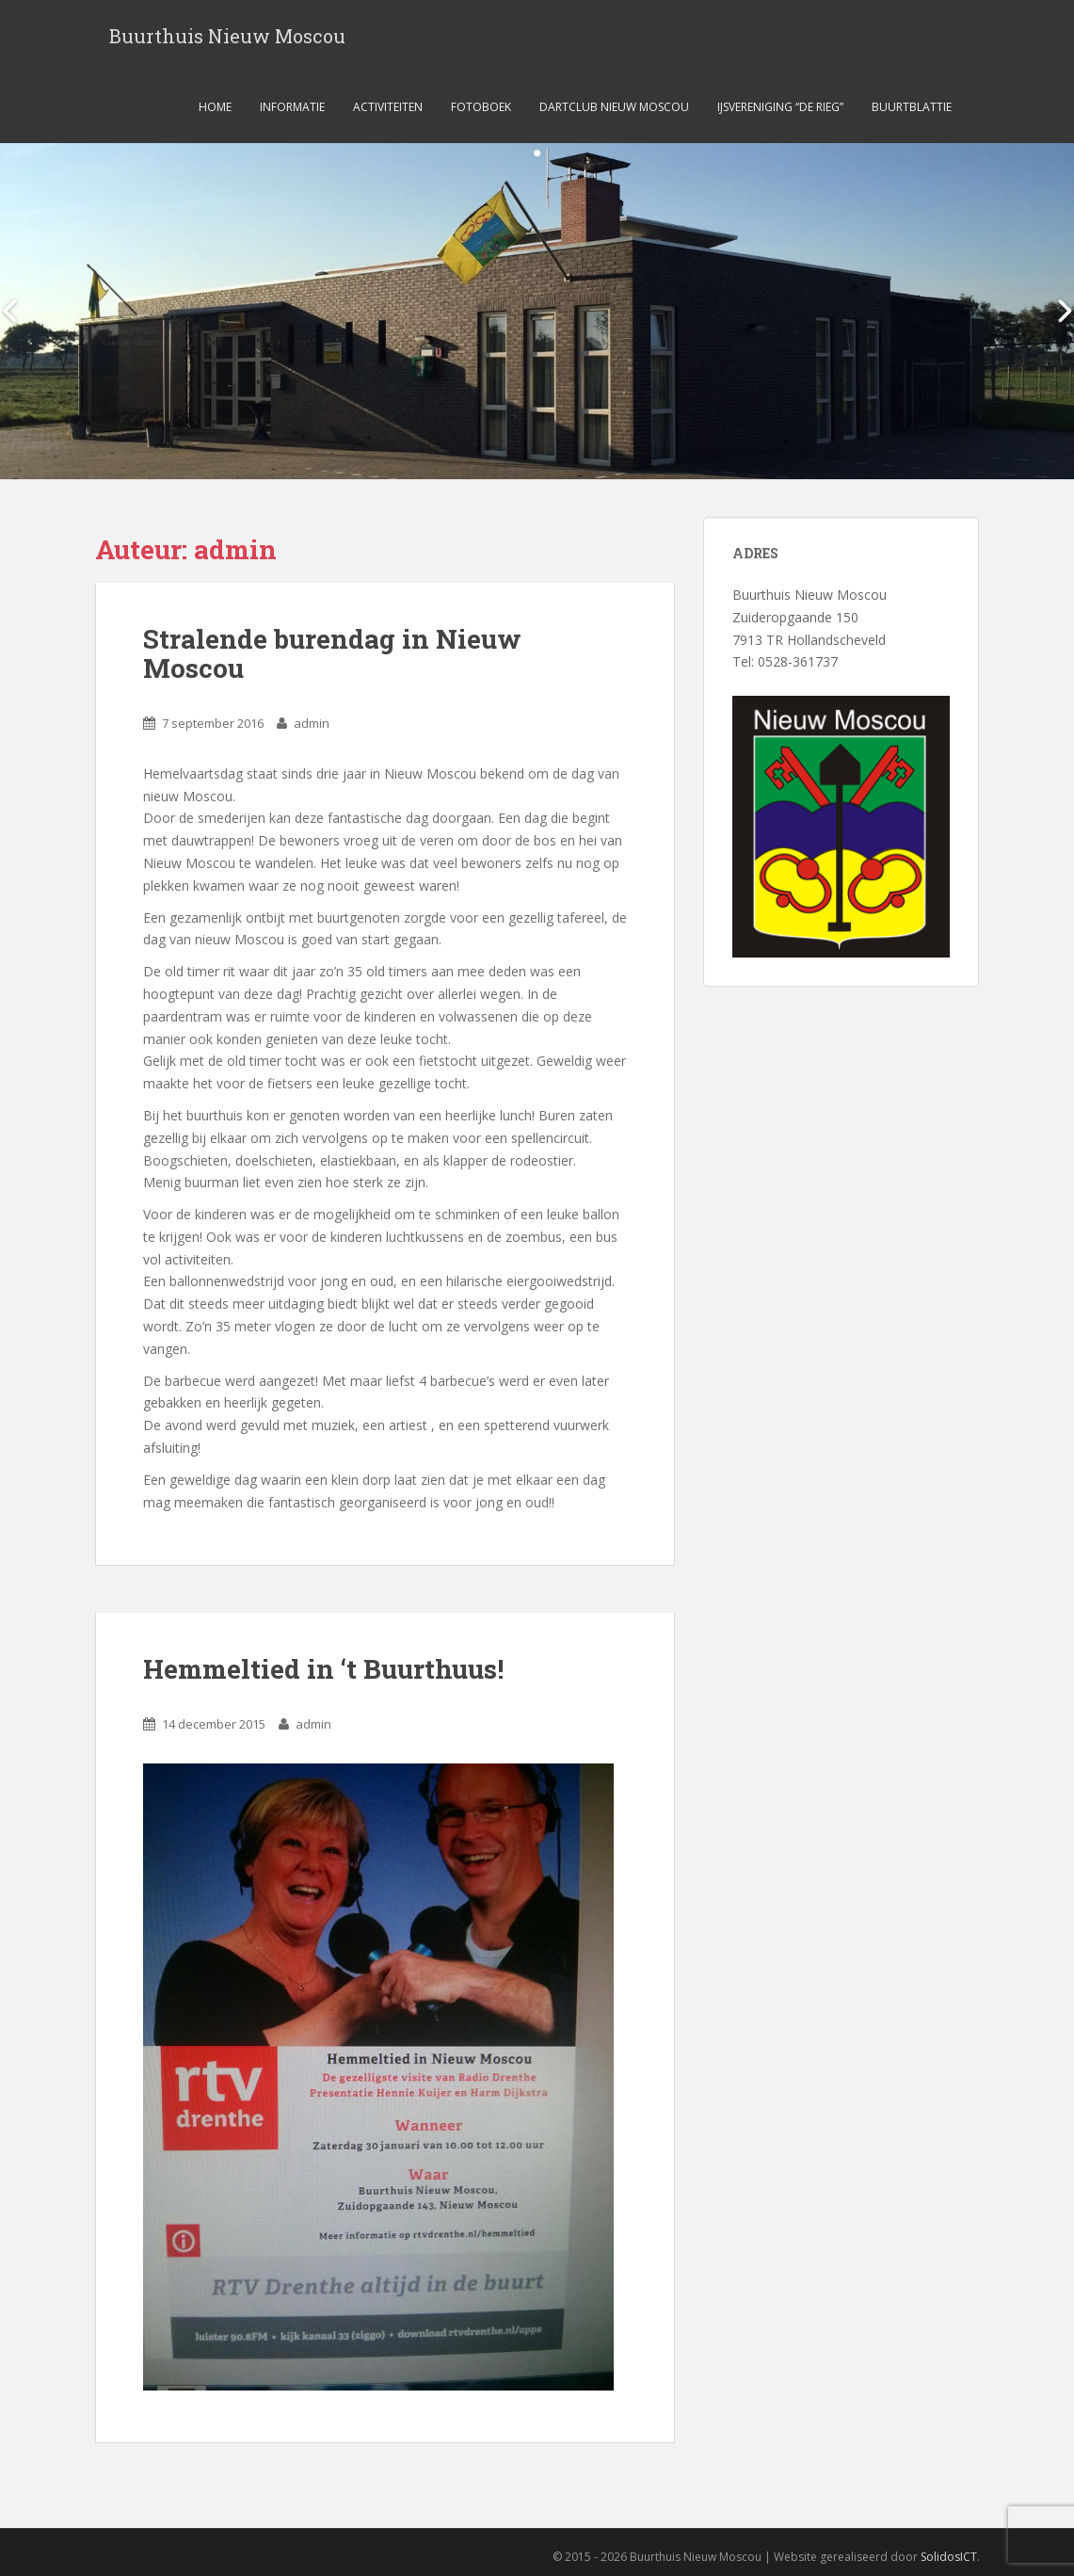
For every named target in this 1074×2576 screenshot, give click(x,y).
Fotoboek (481, 107)
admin (311, 723)
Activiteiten (388, 107)
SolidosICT (949, 2557)
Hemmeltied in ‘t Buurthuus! (323, 1668)
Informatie (292, 107)
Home (215, 107)
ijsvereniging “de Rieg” (780, 107)
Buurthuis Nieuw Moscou (227, 36)
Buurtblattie (912, 107)
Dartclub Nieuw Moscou (614, 107)
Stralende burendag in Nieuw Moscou (332, 653)
